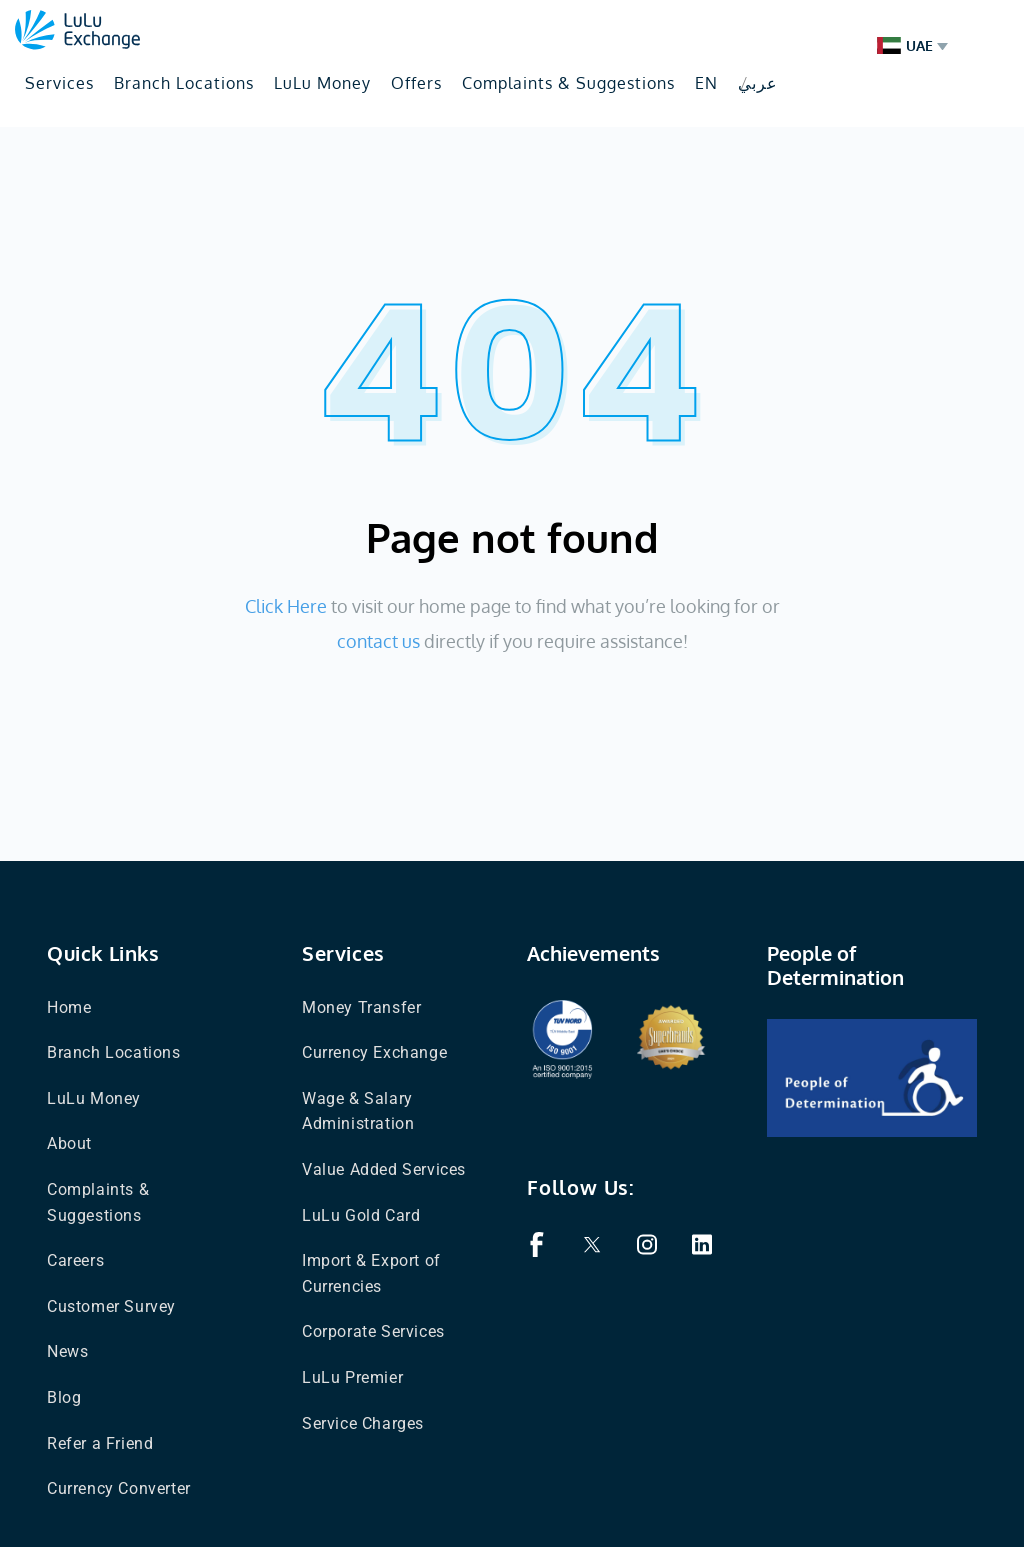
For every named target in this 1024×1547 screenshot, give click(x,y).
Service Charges (363, 1423)
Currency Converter (119, 1488)
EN (706, 83)
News (67, 1351)
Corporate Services (373, 1331)
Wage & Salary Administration (358, 1111)
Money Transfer (361, 1007)
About (69, 1143)
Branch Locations (184, 83)
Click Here (286, 606)
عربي (758, 83)
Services (59, 83)
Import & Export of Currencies (371, 1273)
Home (69, 1007)
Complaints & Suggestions (568, 83)
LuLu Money (322, 83)
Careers (75, 1260)
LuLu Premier (352, 1377)
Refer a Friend (100, 1443)
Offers (416, 83)
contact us (378, 641)
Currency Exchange (374, 1052)
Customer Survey (111, 1306)
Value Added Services (384, 1169)
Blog (64, 1397)
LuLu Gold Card (361, 1215)
